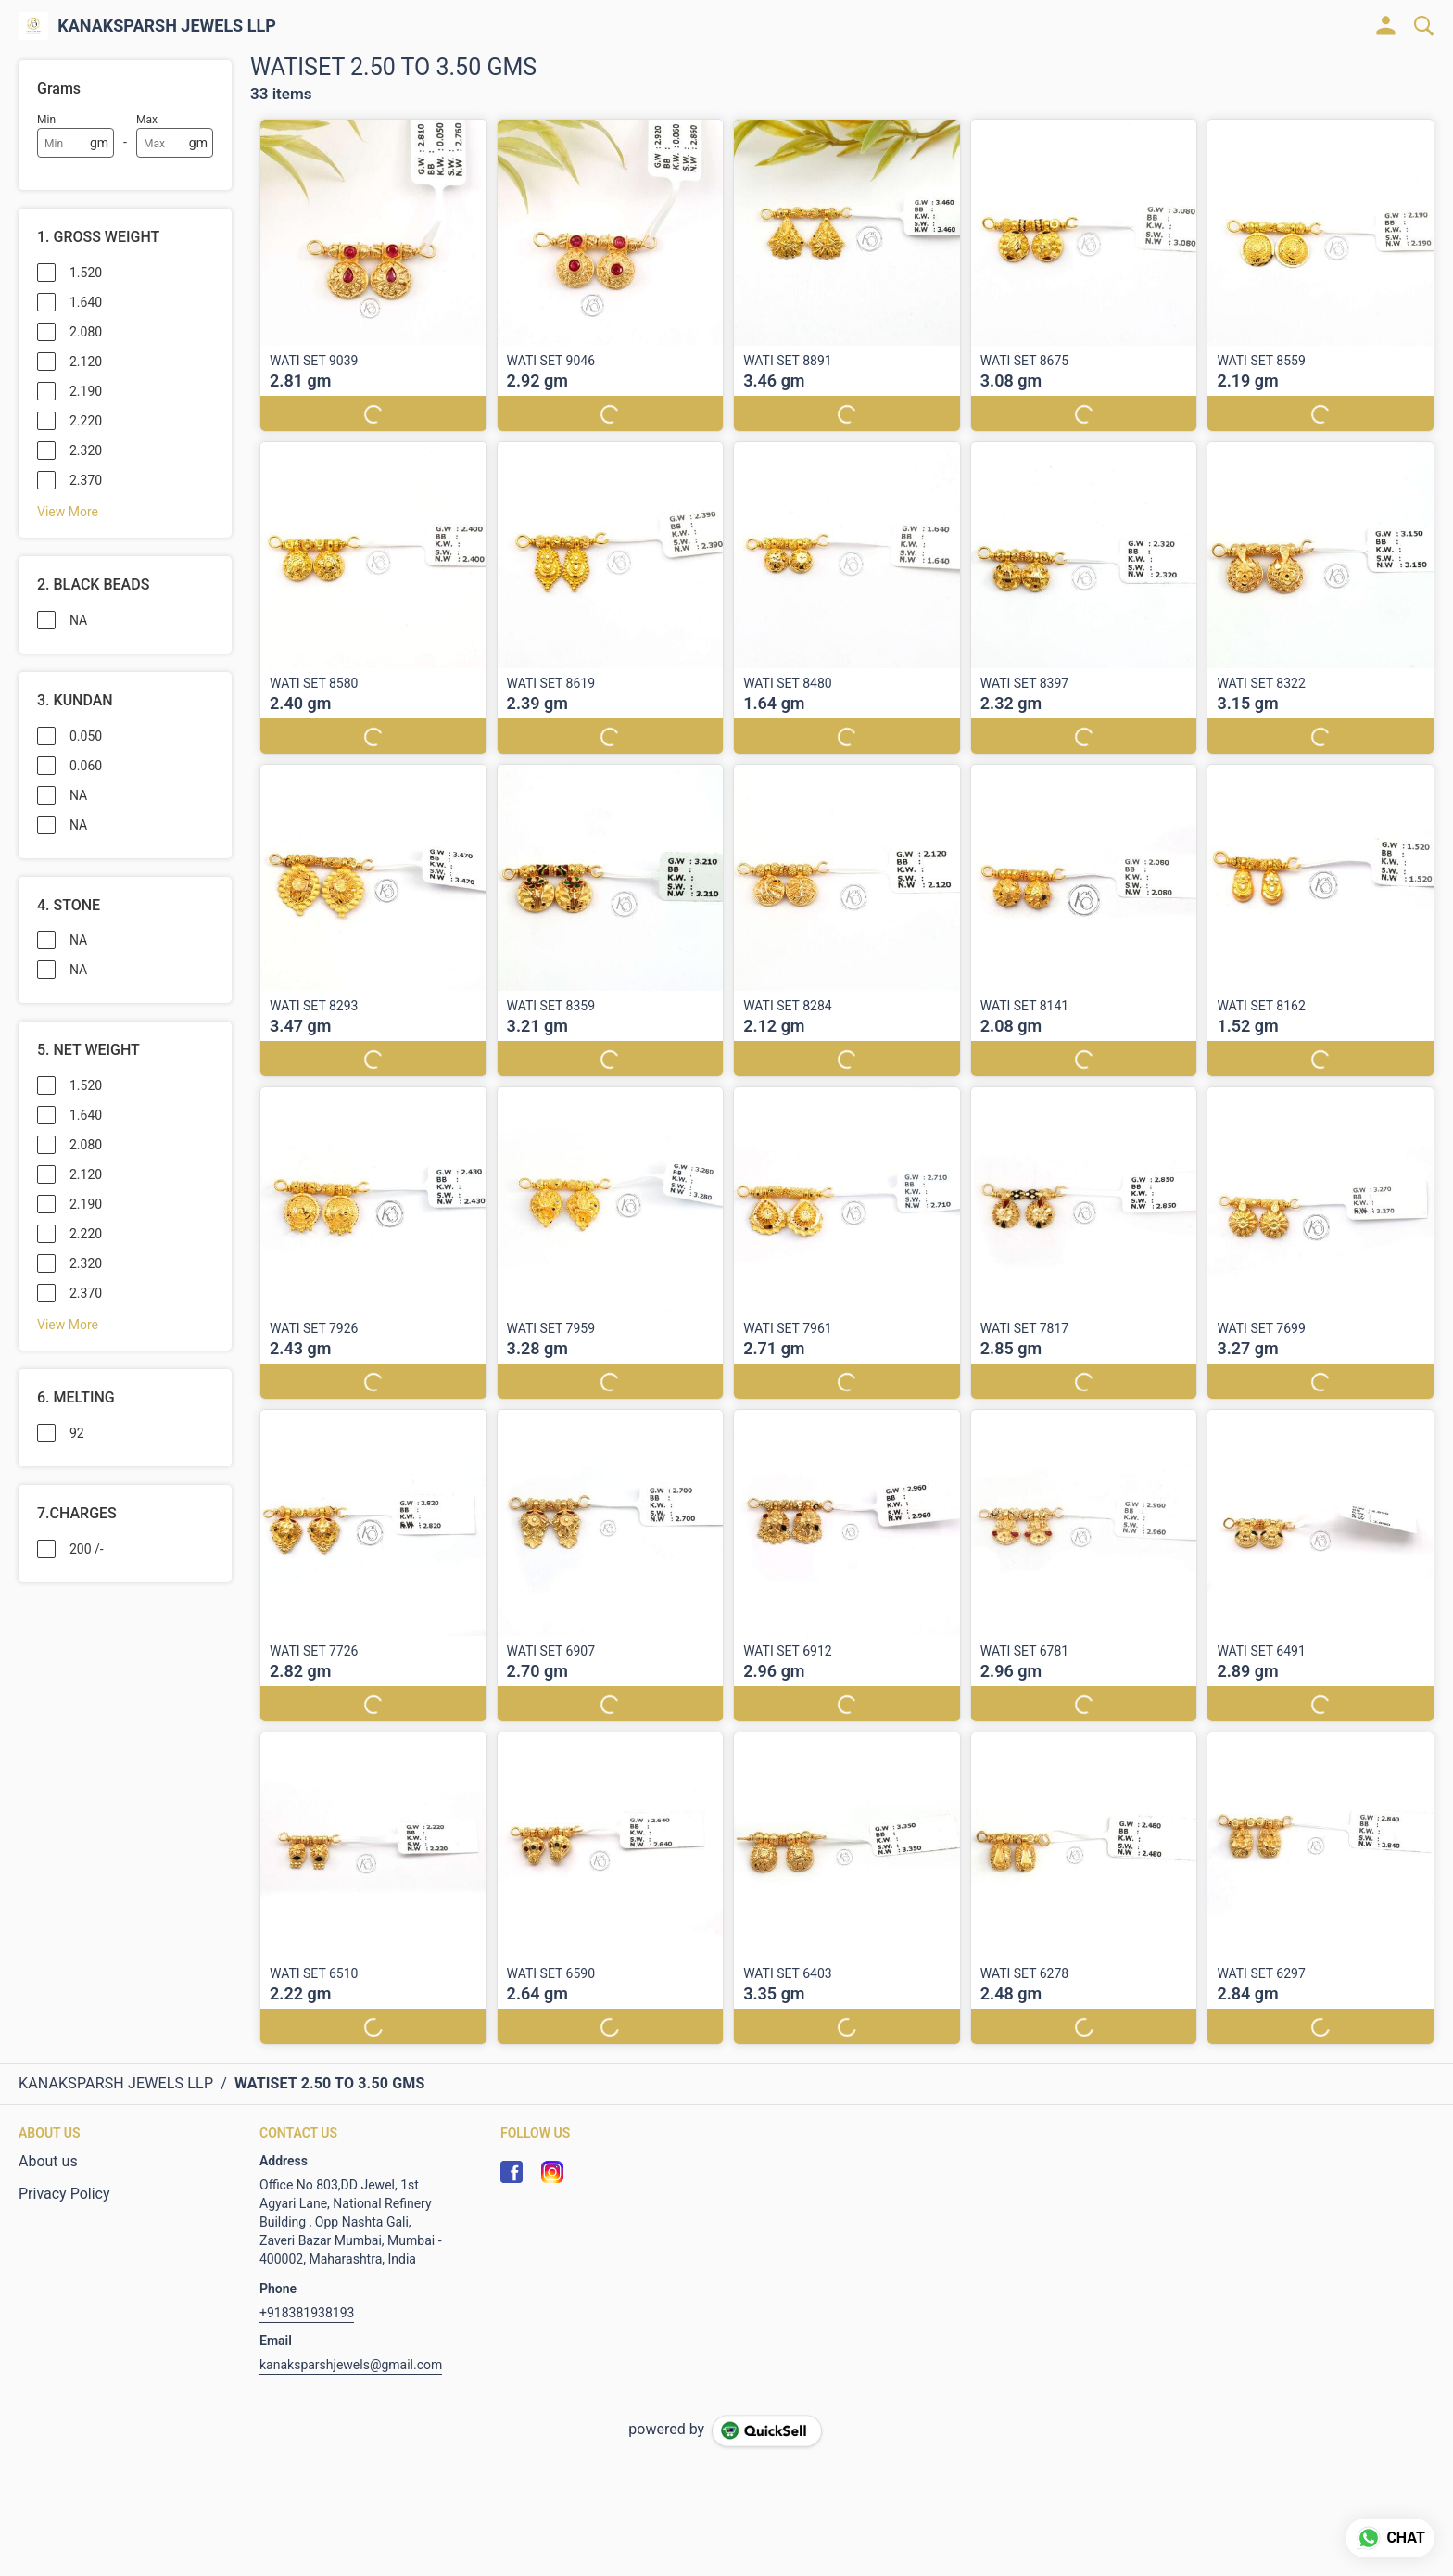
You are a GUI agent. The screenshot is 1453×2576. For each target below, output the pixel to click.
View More (67, 511)
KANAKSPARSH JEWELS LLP (166, 26)
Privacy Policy (64, 2193)
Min (46, 119)
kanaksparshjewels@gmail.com (350, 2364)
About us (48, 2161)
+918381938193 (306, 2312)
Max (147, 119)
